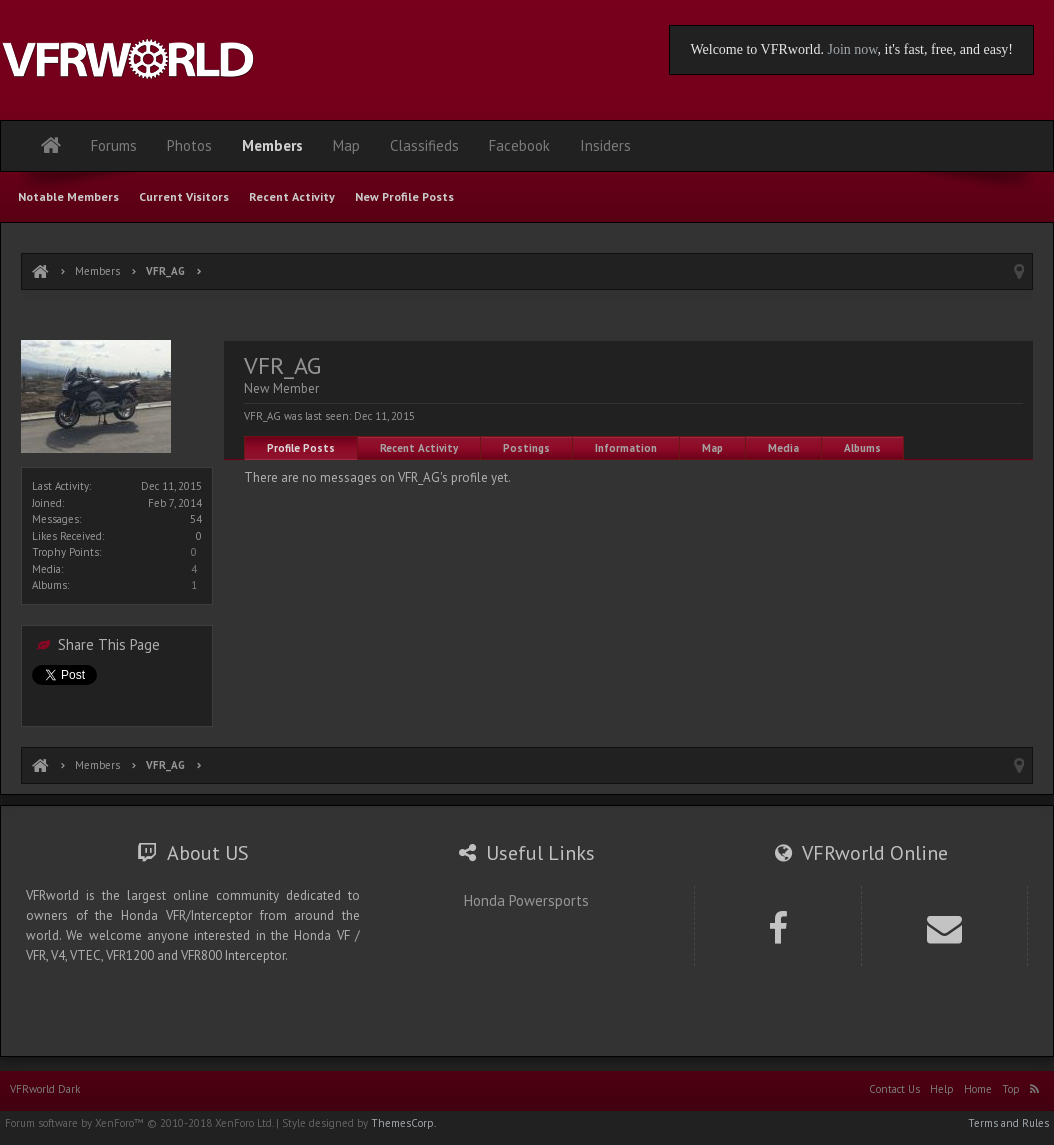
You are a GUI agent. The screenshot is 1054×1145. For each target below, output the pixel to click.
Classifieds (424, 145)
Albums (862, 448)
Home (978, 1089)
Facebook (519, 145)
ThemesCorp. (403, 1123)
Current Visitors (184, 196)
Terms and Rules (1008, 1123)
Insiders (605, 145)
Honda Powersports (526, 900)
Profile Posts (301, 448)
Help (942, 1089)
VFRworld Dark (45, 1089)
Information (626, 448)
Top (1011, 1089)
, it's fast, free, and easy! (945, 49)
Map (712, 448)
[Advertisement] (527, 317)
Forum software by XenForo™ (139, 1123)
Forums (114, 145)
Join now (852, 49)
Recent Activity (419, 448)
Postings (526, 448)
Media (783, 448)
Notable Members (68, 196)
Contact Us (894, 1089)
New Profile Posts (404, 196)
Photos (189, 145)
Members (272, 145)
